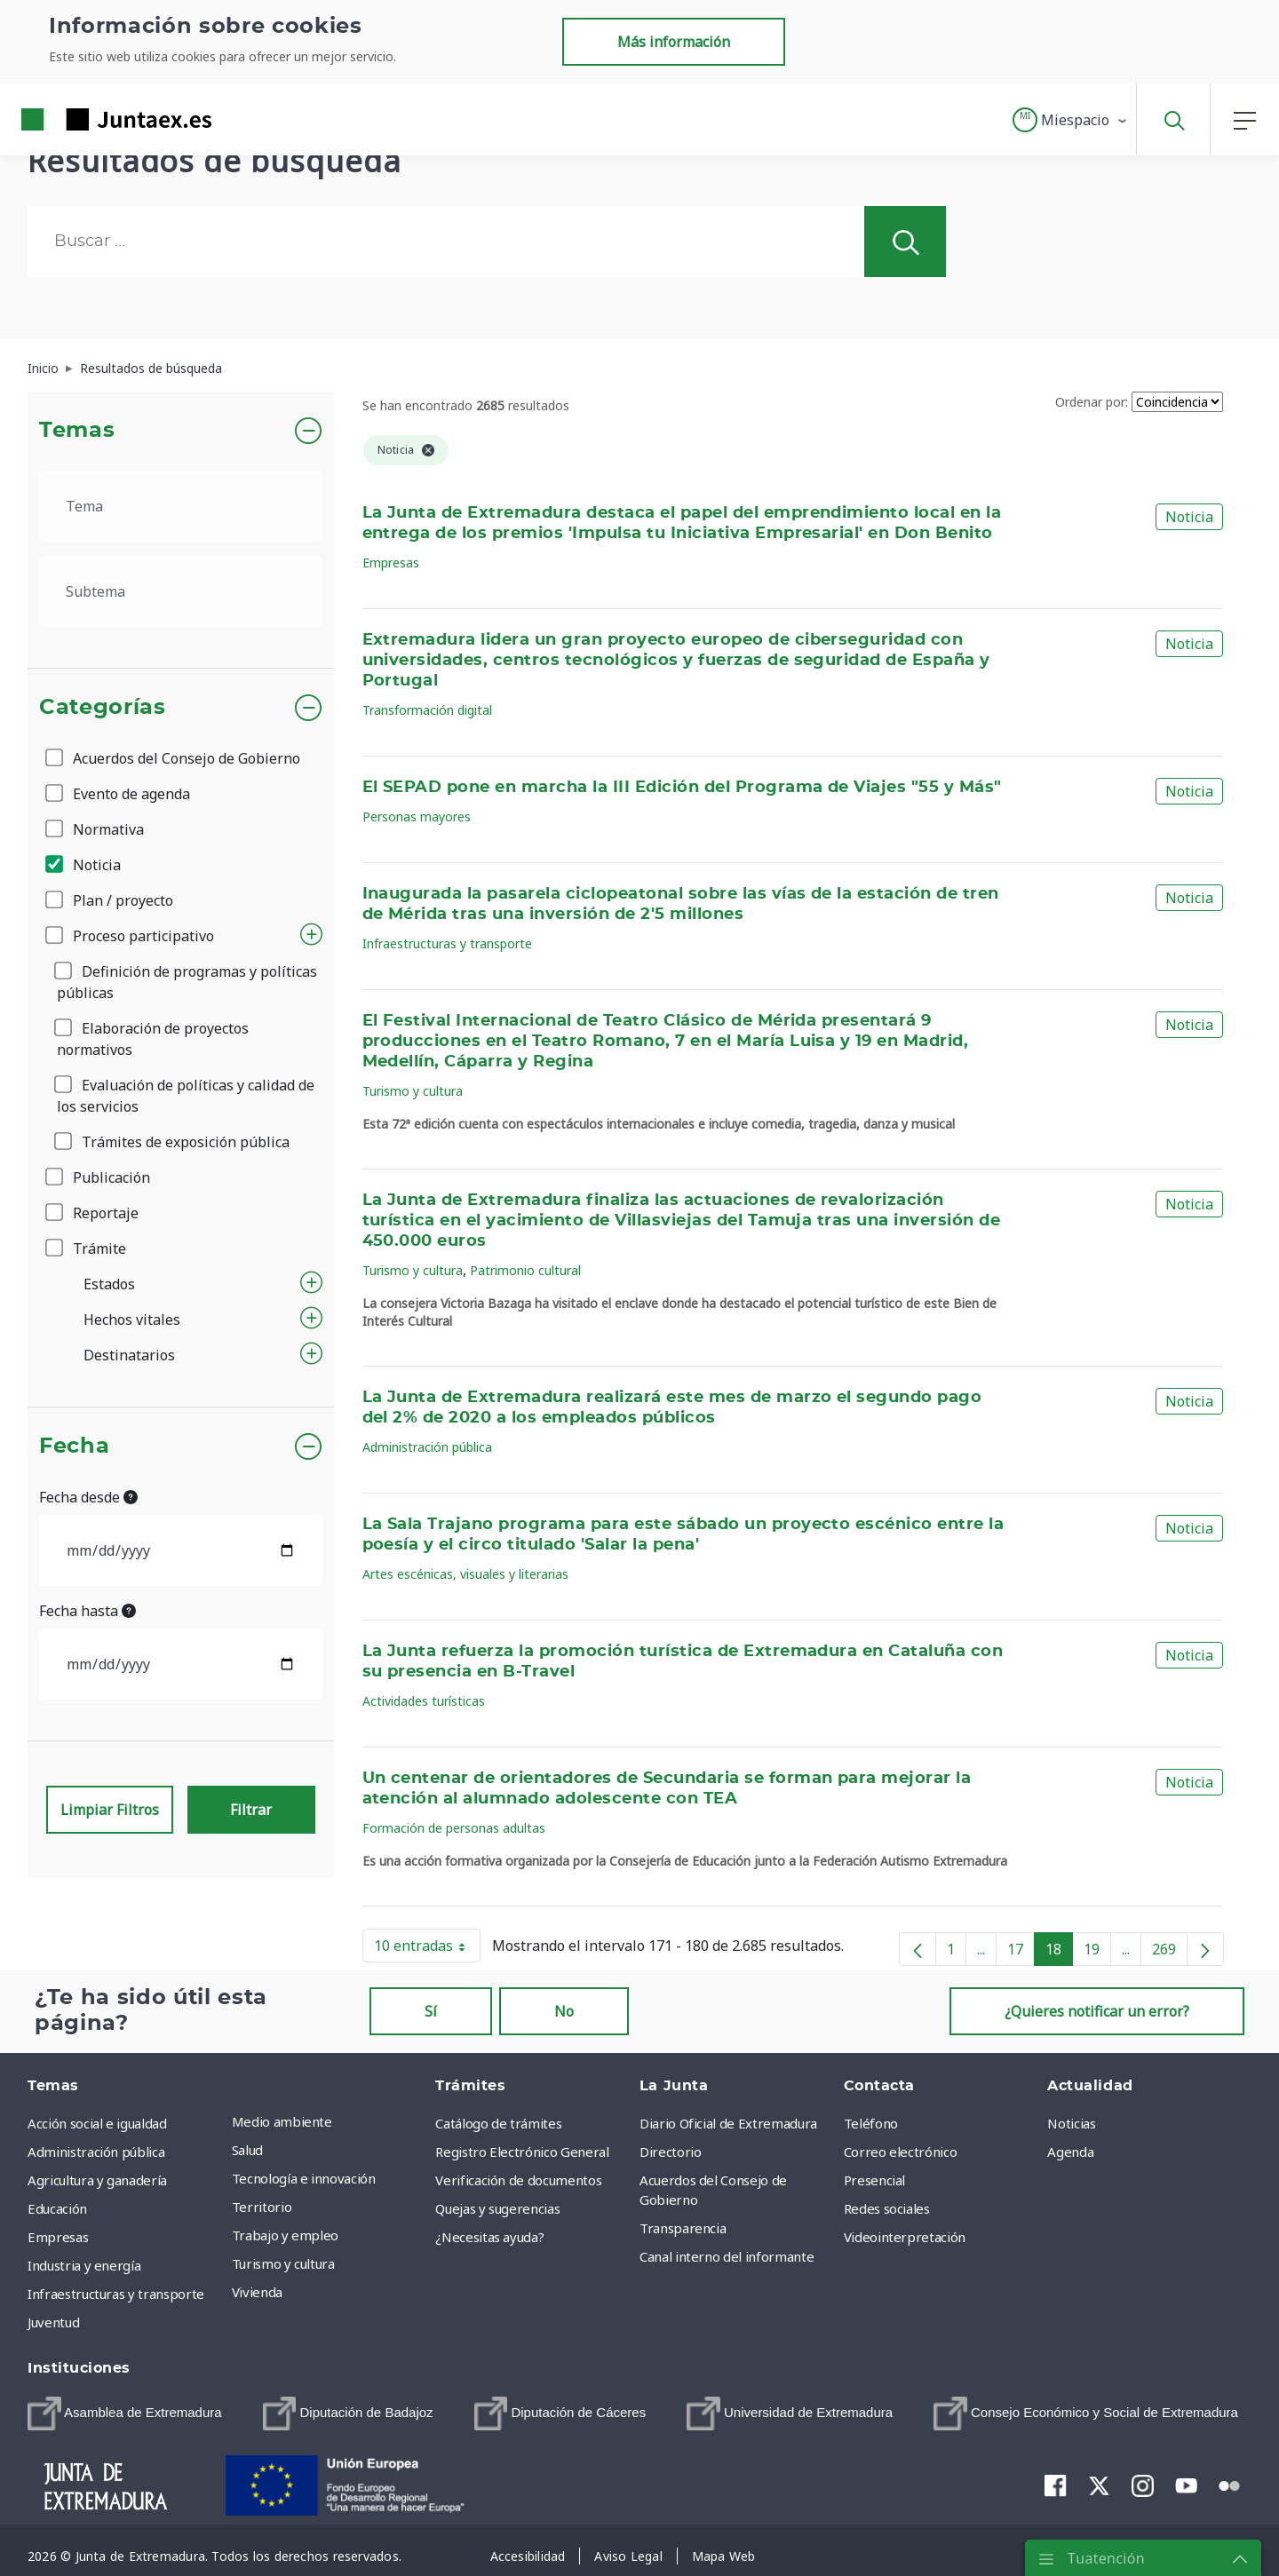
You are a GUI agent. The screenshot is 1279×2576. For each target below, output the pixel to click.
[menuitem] (125, 2413)
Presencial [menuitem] (875, 2180)
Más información (673, 42)
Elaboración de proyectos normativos (153, 1039)
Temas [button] (77, 430)
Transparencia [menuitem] (683, 2228)
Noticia (84, 865)
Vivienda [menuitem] (257, 2292)
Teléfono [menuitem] (871, 2123)
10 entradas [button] (427, 1949)
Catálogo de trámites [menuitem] (498, 2123)
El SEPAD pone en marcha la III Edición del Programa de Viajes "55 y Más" (682, 788)
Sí (431, 2011)
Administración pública (427, 1447)
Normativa (96, 829)
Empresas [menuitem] (58, 2237)
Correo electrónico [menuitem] (900, 2151)
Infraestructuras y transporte (447, 943)
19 (1097, 1952)
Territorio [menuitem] (262, 2206)
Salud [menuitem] (247, 2150)
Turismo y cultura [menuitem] (283, 2263)
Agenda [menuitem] (1070, 2151)
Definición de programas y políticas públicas (187, 982)
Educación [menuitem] (57, 2208)
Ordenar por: (1091, 401)
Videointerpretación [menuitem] (904, 2237)
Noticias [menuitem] (1071, 2123)
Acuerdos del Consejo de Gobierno (174, 758)
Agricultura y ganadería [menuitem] (97, 2180)
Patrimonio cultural (525, 1270)
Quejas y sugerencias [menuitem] (497, 2208)
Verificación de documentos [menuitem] (518, 2180)
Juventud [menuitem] (53, 2322)
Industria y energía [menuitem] (84, 2265)
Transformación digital (427, 709)
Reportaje (93, 1213)
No (564, 2011)
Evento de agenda (119, 794)
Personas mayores (416, 816)
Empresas (390, 562)
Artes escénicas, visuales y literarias (465, 1573)
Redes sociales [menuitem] (887, 2208)
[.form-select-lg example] (180, 506)
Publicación (99, 1177)
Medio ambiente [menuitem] (282, 2121)
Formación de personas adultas (453, 1827)
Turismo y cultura (412, 1090)
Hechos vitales (131, 1319)
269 (1170, 1952)
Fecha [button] (74, 1446)
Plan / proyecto (110, 900)
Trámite (87, 1248)
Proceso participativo (131, 936)
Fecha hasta (87, 1610)
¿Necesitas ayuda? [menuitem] (489, 2237)
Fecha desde (88, 1497)
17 (1021, 1952)
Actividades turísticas (423, 1700)
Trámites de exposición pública (173, 1142)
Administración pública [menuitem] (96, 2151)
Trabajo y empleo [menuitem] (285, 2235)
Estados (109, 1284)
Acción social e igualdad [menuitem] (97, 2123)
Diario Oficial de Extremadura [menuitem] (728, 2123)
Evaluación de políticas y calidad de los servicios (185, 1095)
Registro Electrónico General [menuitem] (521, 2151)
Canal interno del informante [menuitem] (727, 2256)
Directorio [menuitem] (671, 2151)
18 (1059, 1952)
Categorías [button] (102, 707)
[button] (1070, 119)
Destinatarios (129, 1355)
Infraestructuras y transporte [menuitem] (116, 2294)
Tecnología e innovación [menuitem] (304, 2178)
